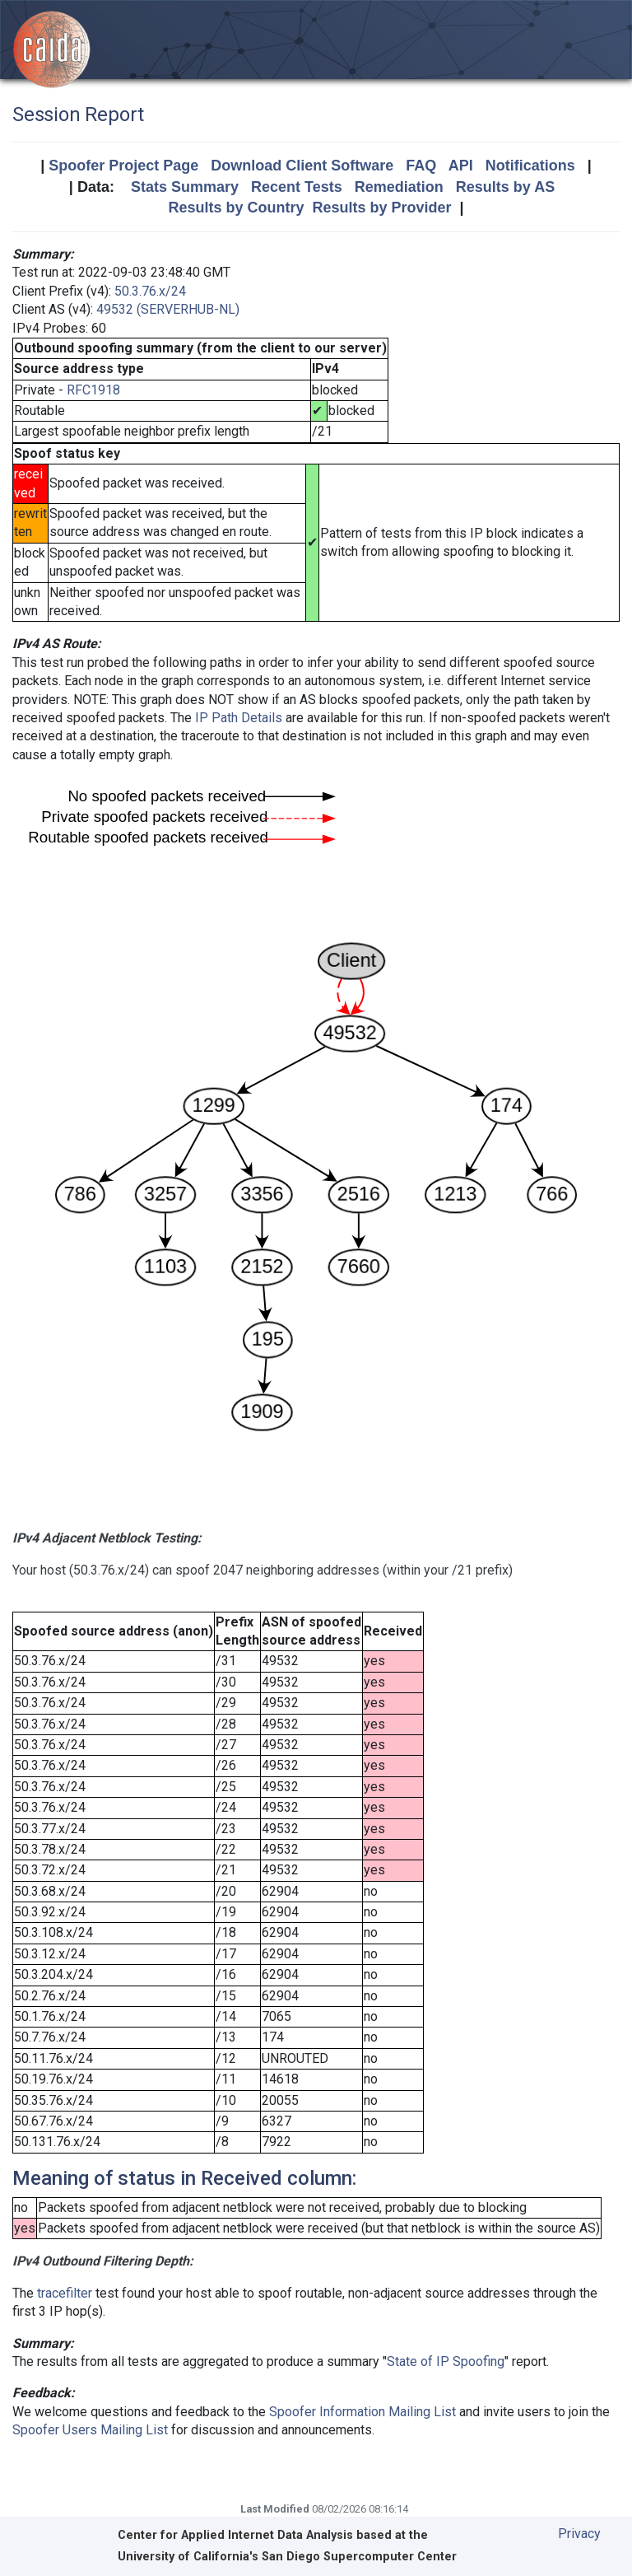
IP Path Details (238, 718)
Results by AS (505, 187)
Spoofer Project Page (123, 165)
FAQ (421, 165)
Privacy (579, 2533)
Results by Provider (381, 207)
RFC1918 (93, 390)
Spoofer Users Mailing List (90, 2430)
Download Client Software (302, 165)
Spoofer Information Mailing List (362, 2412)
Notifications (530, 165)
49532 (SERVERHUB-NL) (167, 309)
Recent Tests (296, 187)
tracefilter (64, 2293)
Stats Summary (185, 187)
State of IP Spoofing (445, 2361)
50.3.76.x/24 (150, 291)
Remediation (399, 187)
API (460, 165)
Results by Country (236, 207)
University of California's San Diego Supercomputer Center (287, 2557)
